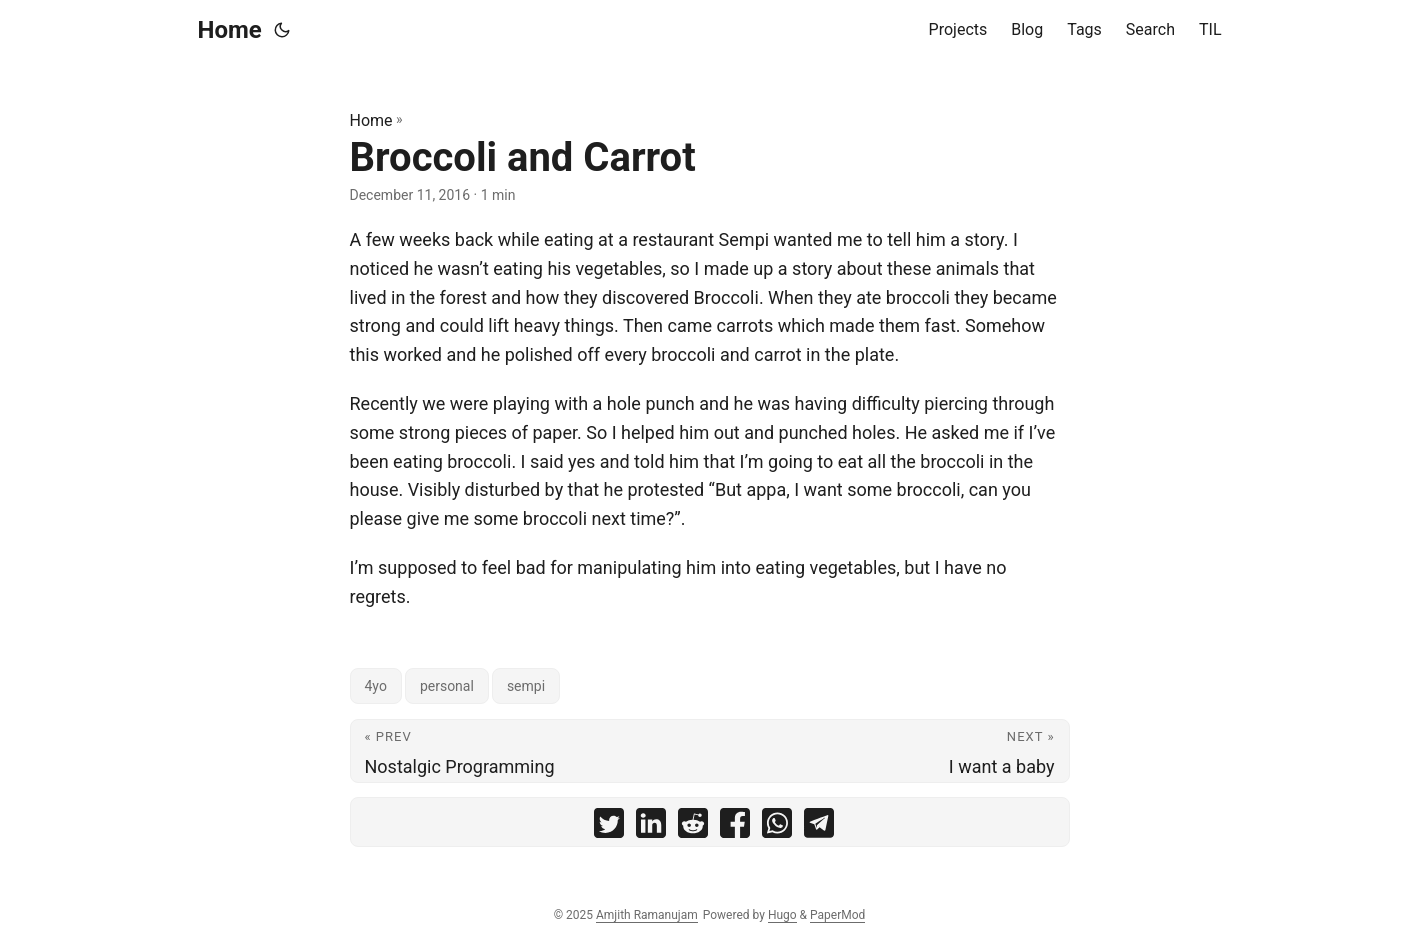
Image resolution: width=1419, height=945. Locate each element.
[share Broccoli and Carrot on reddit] (693, 827)
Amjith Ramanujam (647, 915)
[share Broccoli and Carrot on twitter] (609, 827)
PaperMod (837, 915)
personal (447, 686)
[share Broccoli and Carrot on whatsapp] (777, 827)
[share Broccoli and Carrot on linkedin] (651, 827)
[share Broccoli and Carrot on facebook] (735, 827)
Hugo (782, 915)
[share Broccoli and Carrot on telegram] (819, 827)
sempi (526, 686)
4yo (376, 686)
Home (230, 30)
